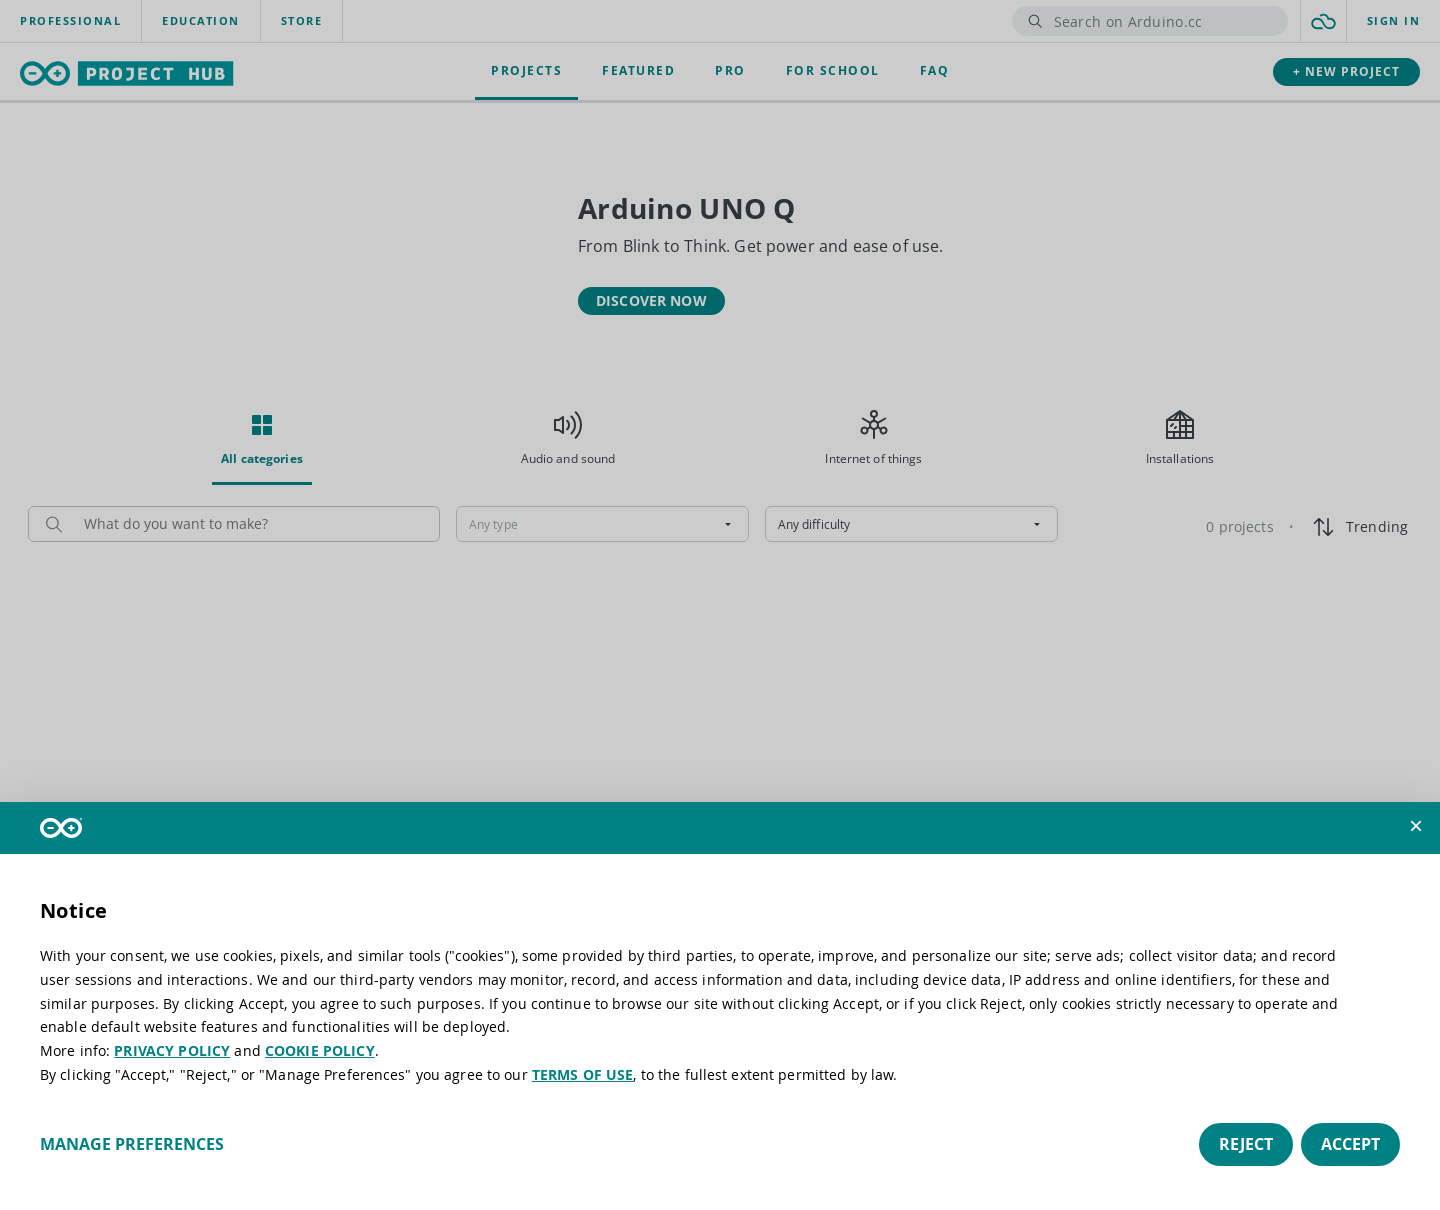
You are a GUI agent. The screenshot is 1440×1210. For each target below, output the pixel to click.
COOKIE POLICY (320, 1050)
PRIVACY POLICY (172, 1050)
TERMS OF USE (583, 1074)
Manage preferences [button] (132, 1144)
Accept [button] (1350, 1144)
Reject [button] (1246, 1144)
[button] (1416, 826)
